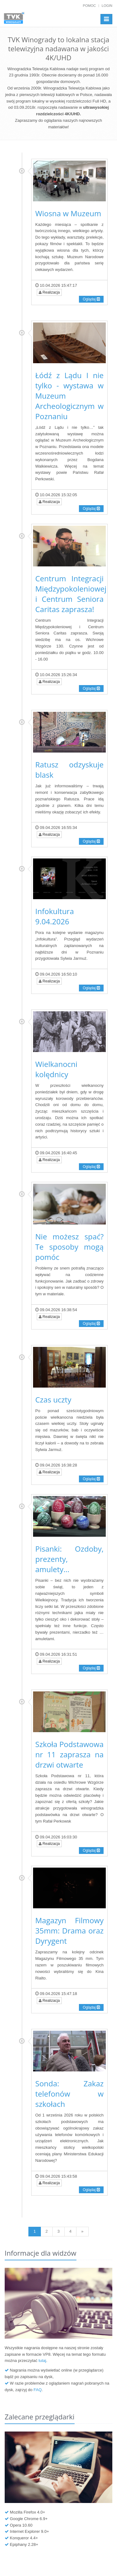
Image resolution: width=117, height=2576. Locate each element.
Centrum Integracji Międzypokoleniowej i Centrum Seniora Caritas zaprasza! (70, 593)
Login (107, 5)
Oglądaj (91, 299)
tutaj (42, 2360)
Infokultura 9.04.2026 (54, 916)
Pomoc (89, 5)
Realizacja (49, 292)
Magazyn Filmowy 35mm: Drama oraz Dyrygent (69, 1930)
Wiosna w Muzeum (68, 213)
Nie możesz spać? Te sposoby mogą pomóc (69, 1246)
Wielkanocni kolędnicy (56, 1069)
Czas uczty (53, 1399)
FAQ (37, 2389)
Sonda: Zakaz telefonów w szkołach (69, 2093)
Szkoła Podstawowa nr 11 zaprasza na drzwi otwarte (69, 1754)
